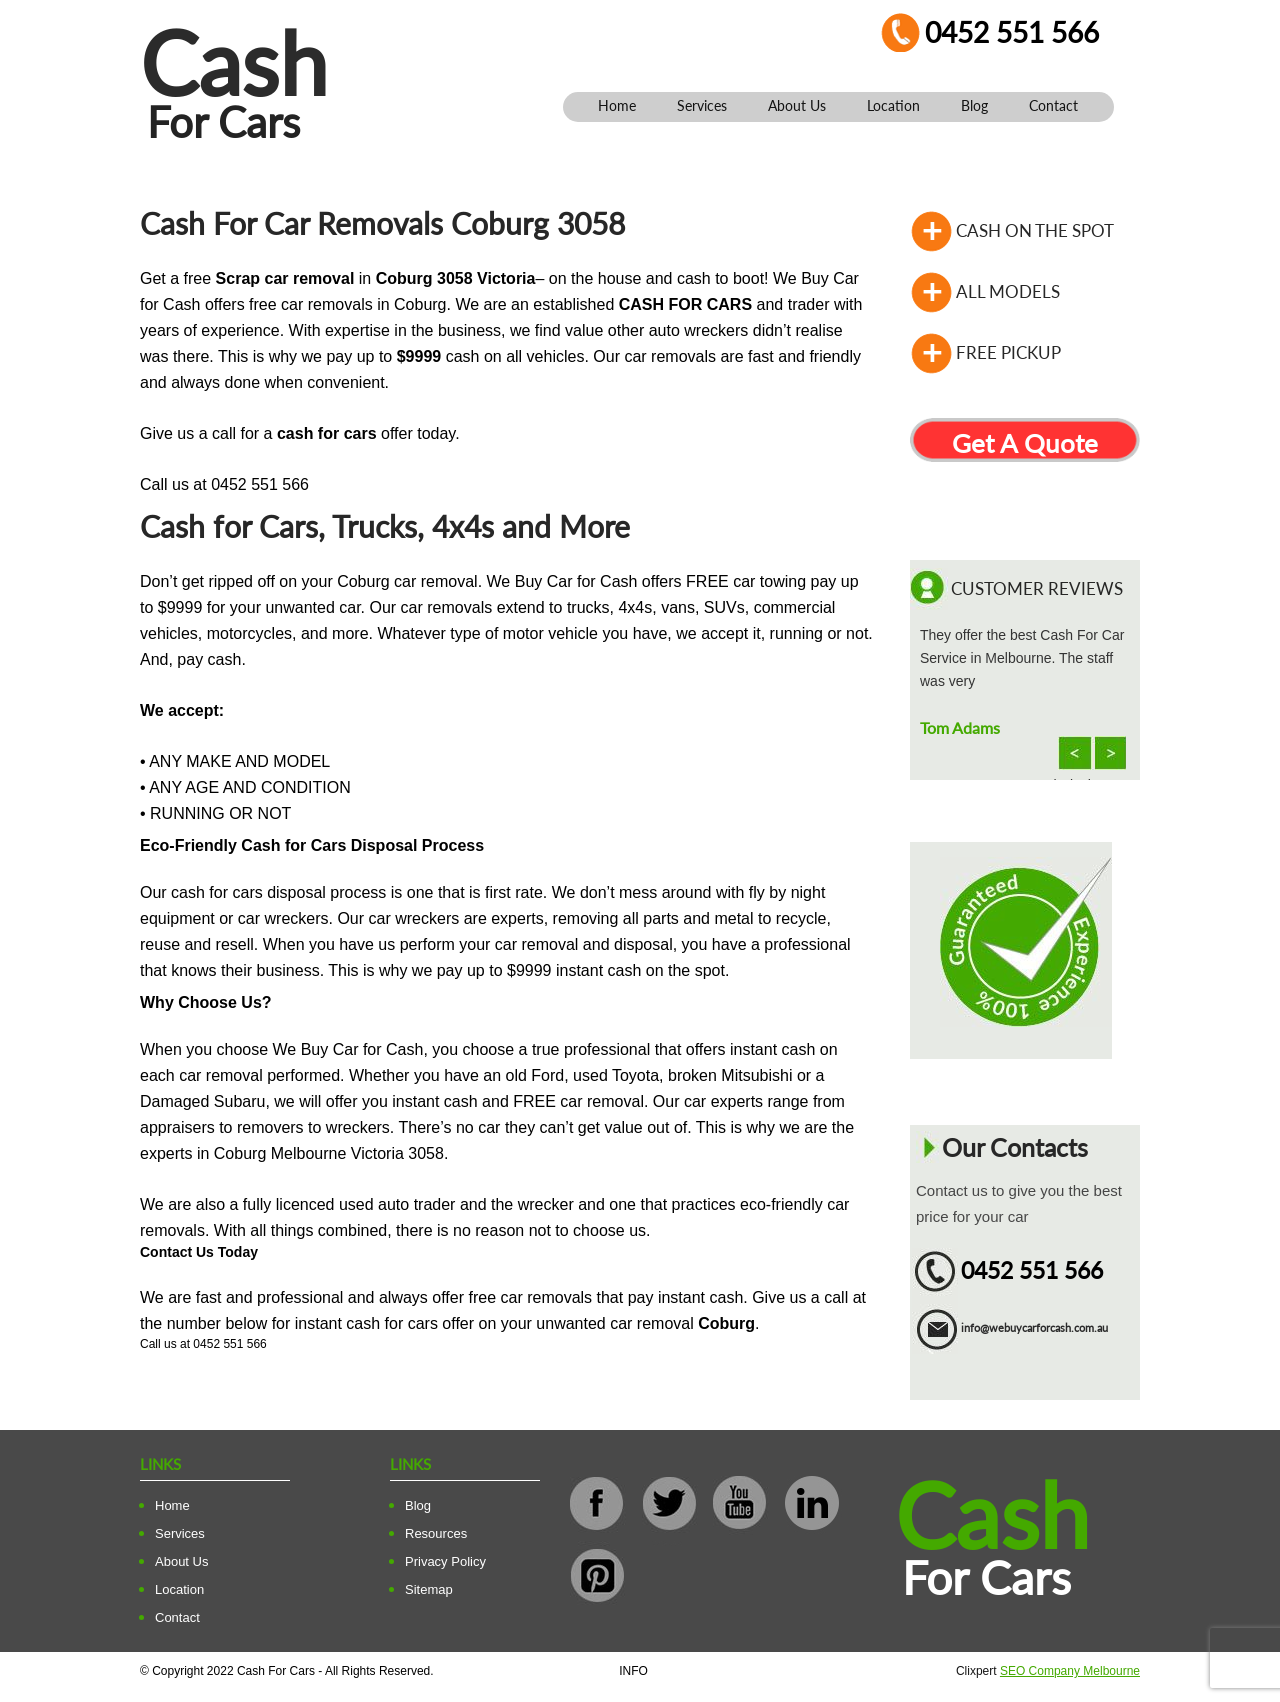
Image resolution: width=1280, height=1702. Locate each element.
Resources (436, 1533)
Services (702, 105)
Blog (974, 105)
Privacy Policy (445, 1561)
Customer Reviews (1037, 588)
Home (617, 105)
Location (893, 105)
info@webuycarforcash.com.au (1034, 1327)
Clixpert (1048, 1671)
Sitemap (429, 1589)
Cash (234, 62)
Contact (1053, 105)
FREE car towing (746, 581)
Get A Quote (1025, 443)
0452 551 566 (1012, 32)
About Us (797, 105)
